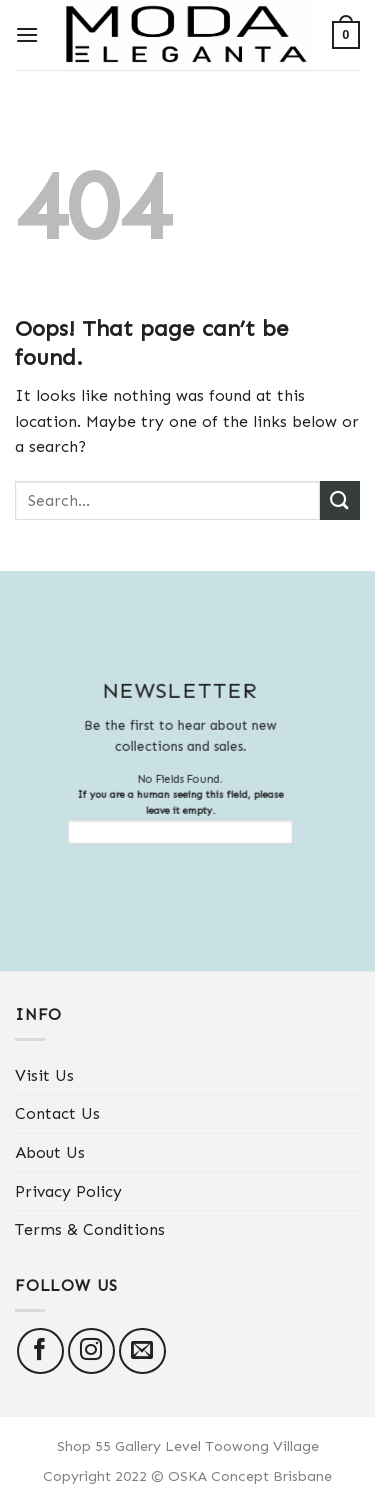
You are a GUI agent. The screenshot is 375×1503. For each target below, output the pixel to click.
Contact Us (57, 1113)
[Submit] (340, 500)
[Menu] (27, 34)
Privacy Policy (68, 1191)
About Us (50, 1152)
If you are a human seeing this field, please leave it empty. (172, 816)
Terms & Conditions (90, 1229)
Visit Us (44, 1075)
